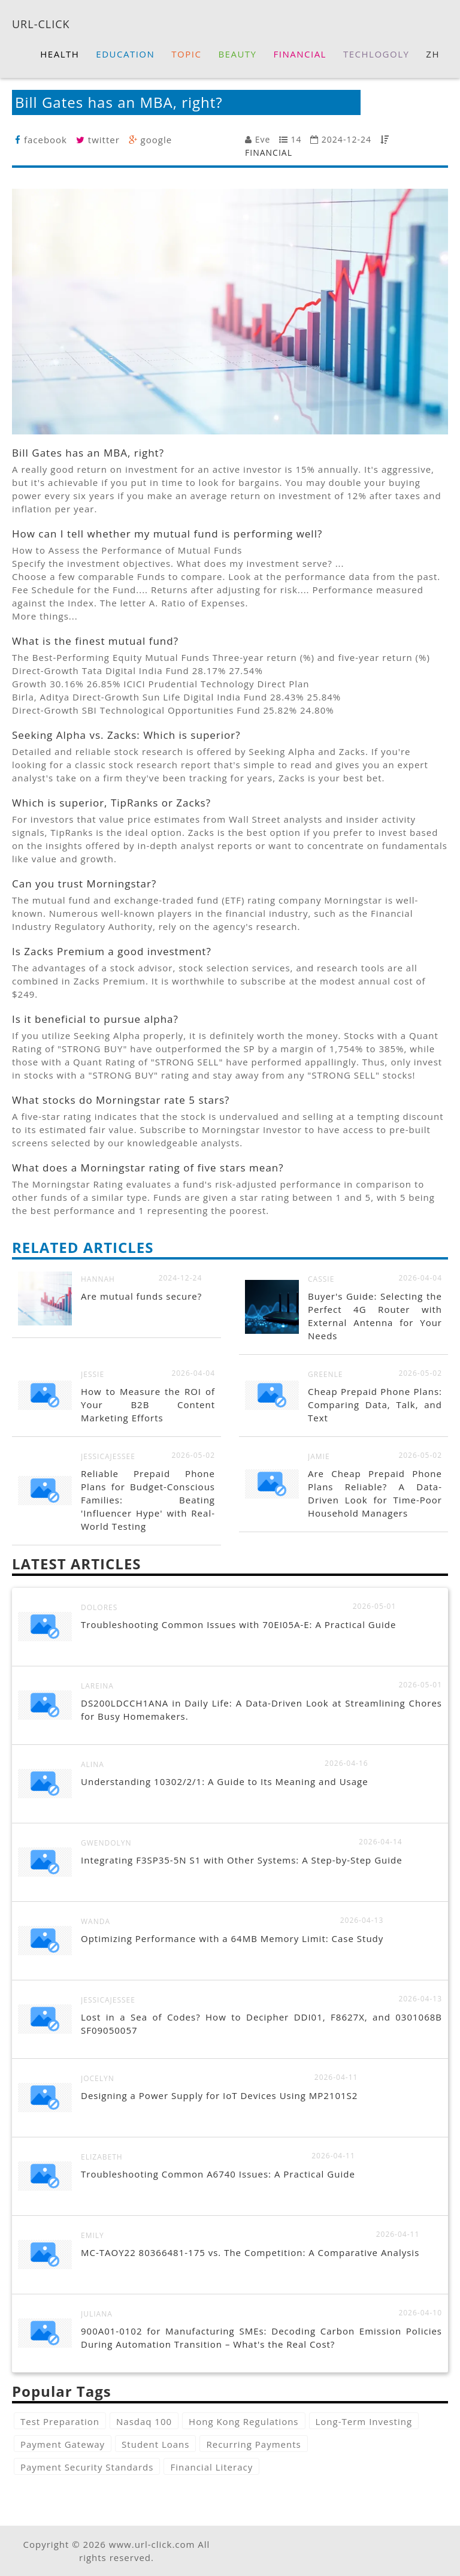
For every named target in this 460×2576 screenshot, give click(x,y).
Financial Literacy (211, 2467)
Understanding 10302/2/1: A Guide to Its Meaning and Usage (224, 1781)
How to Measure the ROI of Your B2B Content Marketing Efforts (148, 1404)
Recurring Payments (253, 2444)
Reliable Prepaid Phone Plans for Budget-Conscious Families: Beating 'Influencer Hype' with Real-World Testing (148, 1499)
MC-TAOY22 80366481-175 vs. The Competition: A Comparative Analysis (250, 2252)
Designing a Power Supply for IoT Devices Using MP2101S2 (219, 2095)
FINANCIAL (268, 152)
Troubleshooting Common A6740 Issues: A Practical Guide (218, 2174)
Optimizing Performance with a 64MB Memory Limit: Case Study (232, 1938)
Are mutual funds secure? (141, 1296)
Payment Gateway (62, 2444)
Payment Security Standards (86, 2467)
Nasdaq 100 (144, 2421)
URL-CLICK (41, 23)
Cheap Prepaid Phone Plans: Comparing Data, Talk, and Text (375, 1404)
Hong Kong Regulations (243, 2421)
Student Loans (155, 2444)
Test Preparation (59, 2421)
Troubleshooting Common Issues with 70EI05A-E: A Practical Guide (238, 1624)
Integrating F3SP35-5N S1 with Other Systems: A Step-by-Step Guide (241, 1860)
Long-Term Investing (364, 2421)
